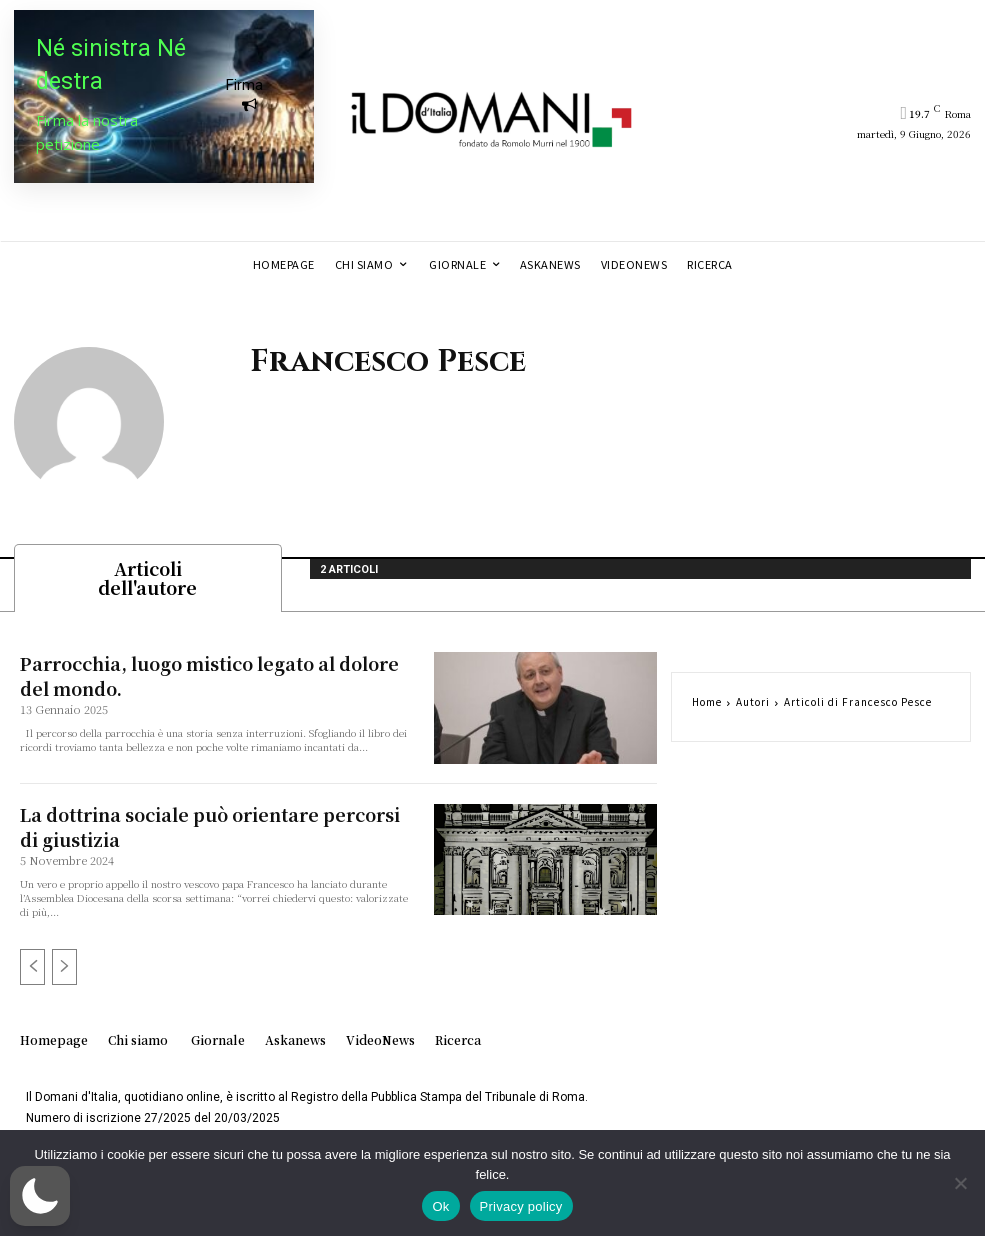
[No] (960, 1183)
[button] (40, 1196)
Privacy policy (521, 1206)
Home (707, 706)
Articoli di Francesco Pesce (858, 706)
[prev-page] (32, 968)
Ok (440, 1206)
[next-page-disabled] (64, 968)
